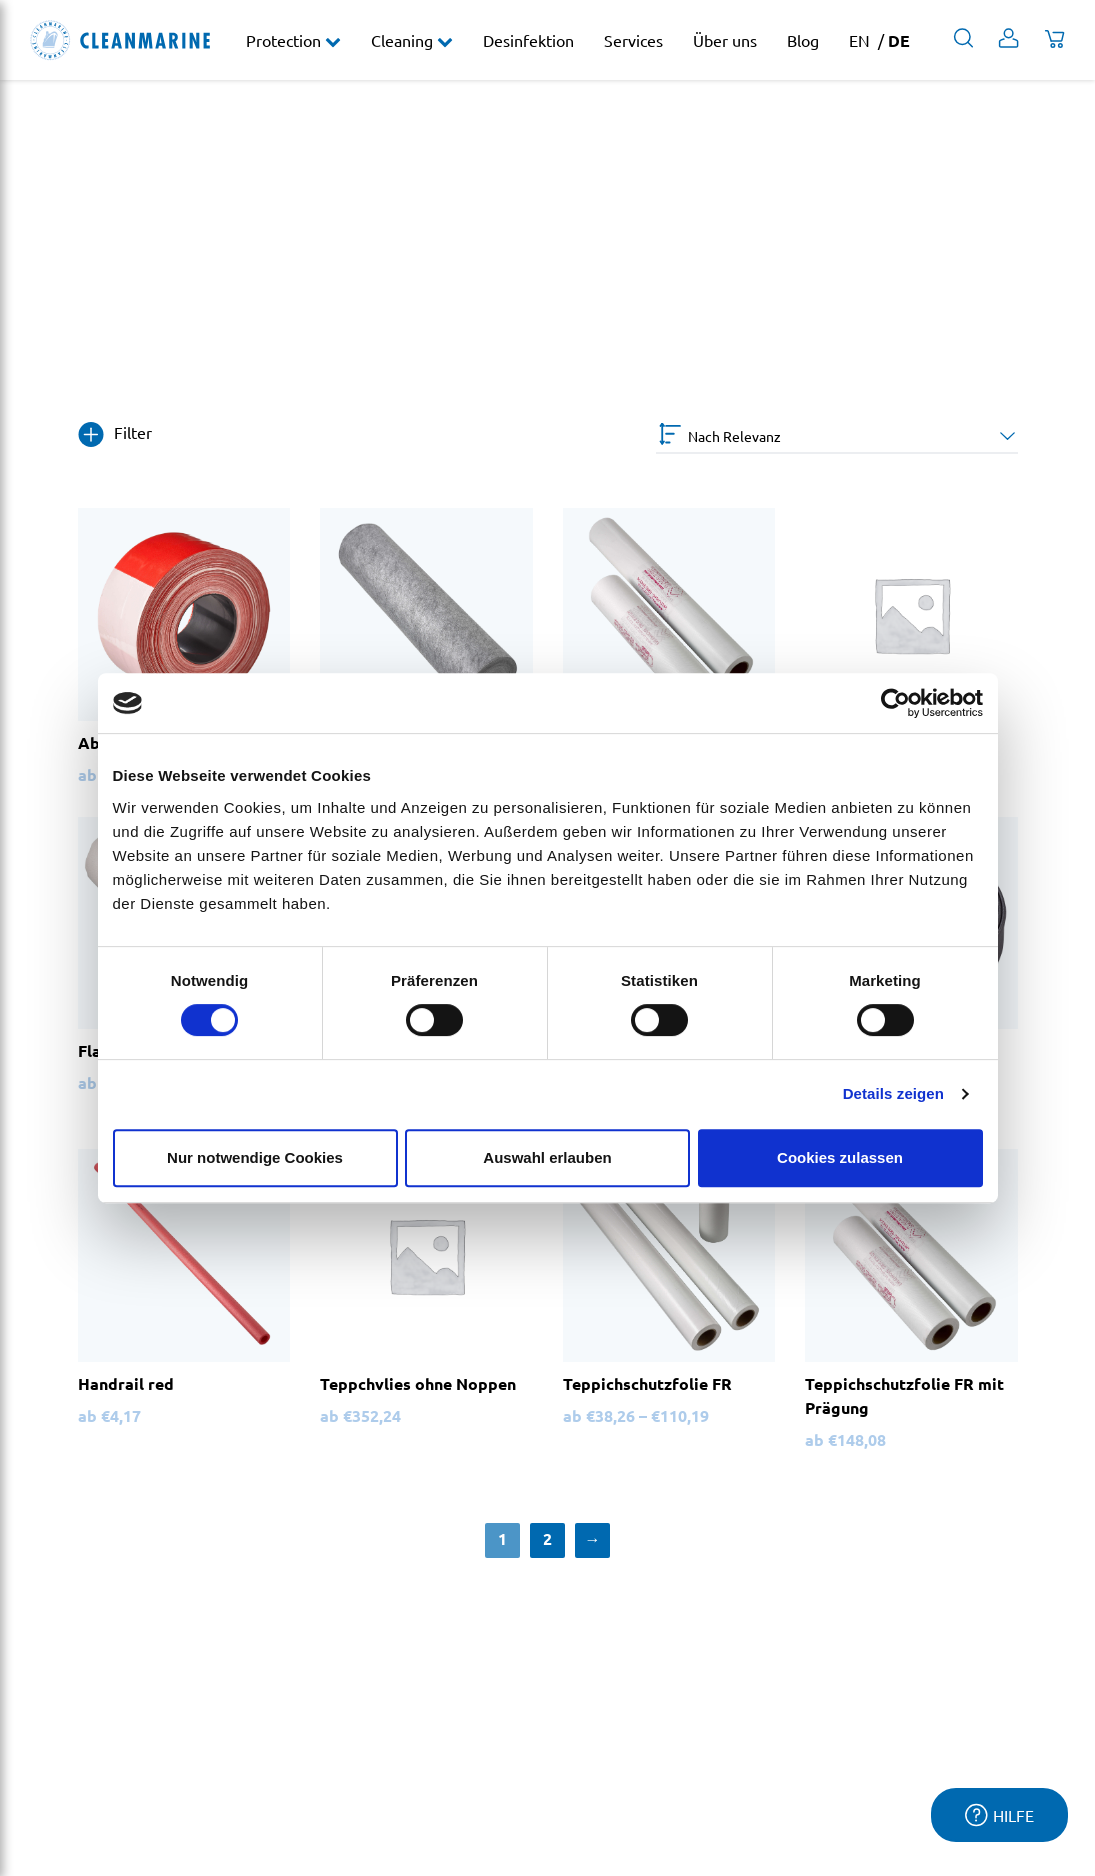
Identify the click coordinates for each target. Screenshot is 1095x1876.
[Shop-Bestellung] (837, 436)
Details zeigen (893, 1093)
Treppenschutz (227, 318)
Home (51, 318)
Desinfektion (528, 40)
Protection (285, 40)
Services (633, 40)
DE (899, 40)
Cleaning (404, 40)
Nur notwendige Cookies (255, 1157)
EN (859, 40)
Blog (803, 40)
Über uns (725, 40)
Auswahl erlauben (547, 1157)
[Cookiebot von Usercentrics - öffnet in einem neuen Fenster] (895, 703)
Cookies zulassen (840, 1157)
